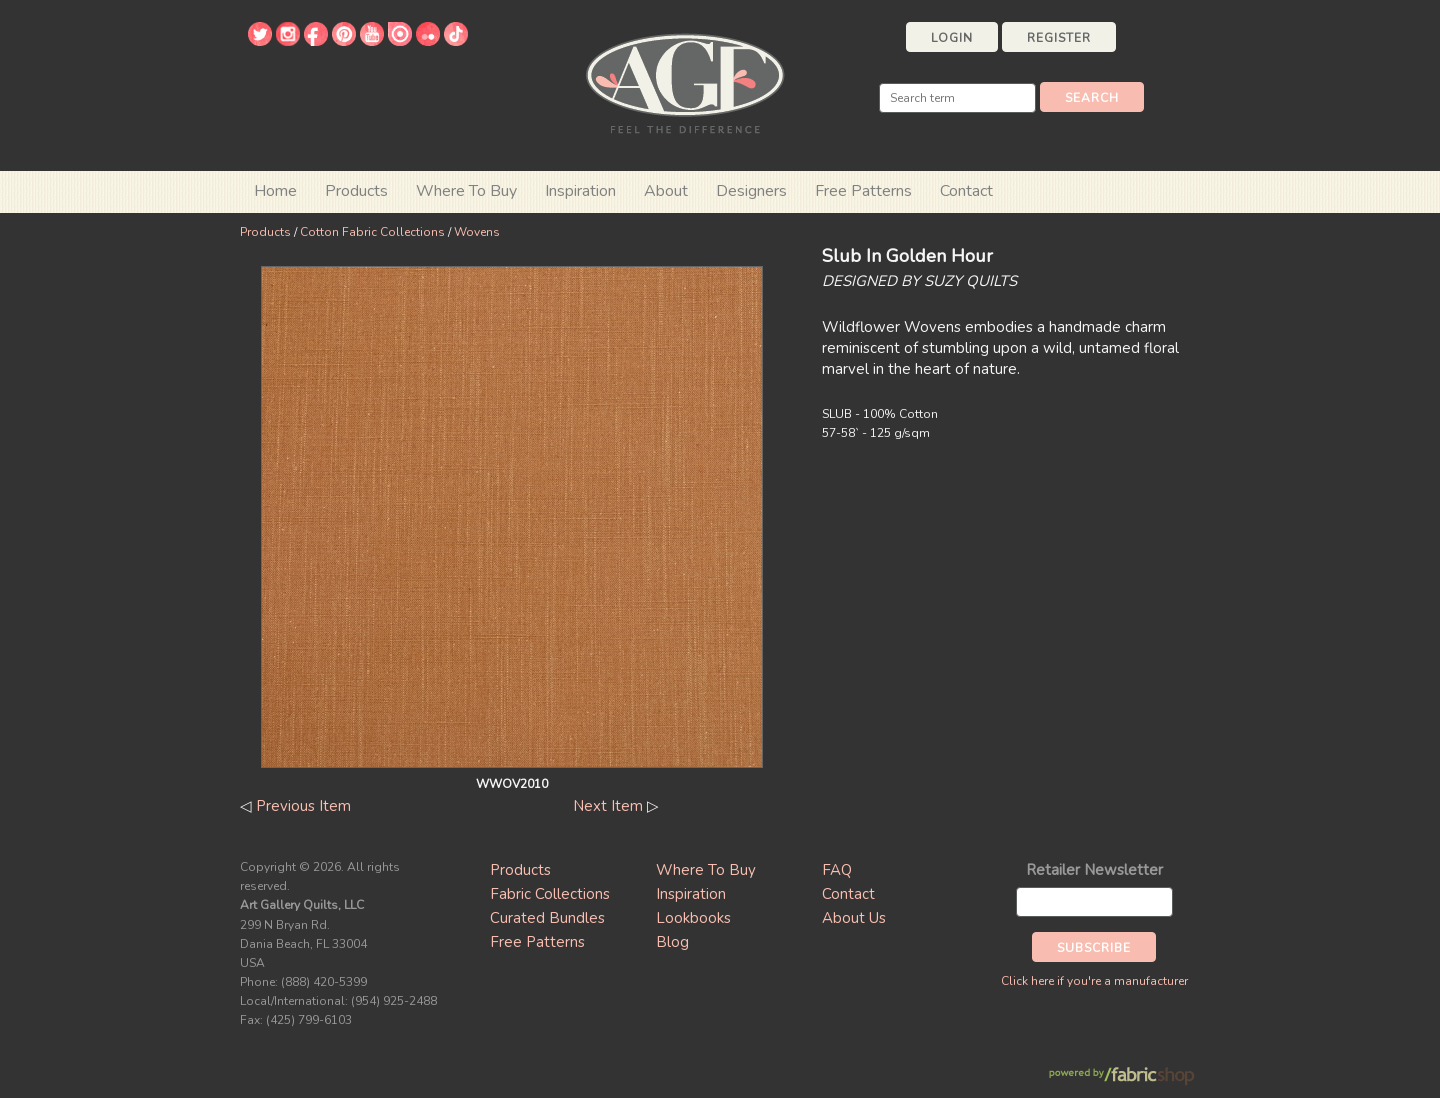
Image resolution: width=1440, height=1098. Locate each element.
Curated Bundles (547, 918)
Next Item (608, 806)
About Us (854, 918)
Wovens (477, 232)
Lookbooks (693, 918)
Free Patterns (863, 191)
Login (952, 38)
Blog (672, 942)
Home (275, 191)
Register (1059, 38)
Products (265, 232)
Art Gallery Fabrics (685, 81)
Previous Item (303, 806)
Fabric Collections (550, 894)
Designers (751, 191)
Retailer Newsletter (1094, 870)
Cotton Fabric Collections (372, 232)
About (666, 191)
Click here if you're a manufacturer (1094, 981)
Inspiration (580, 191)
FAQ (837, 870)
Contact (966, 191)
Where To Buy (706, 870)
